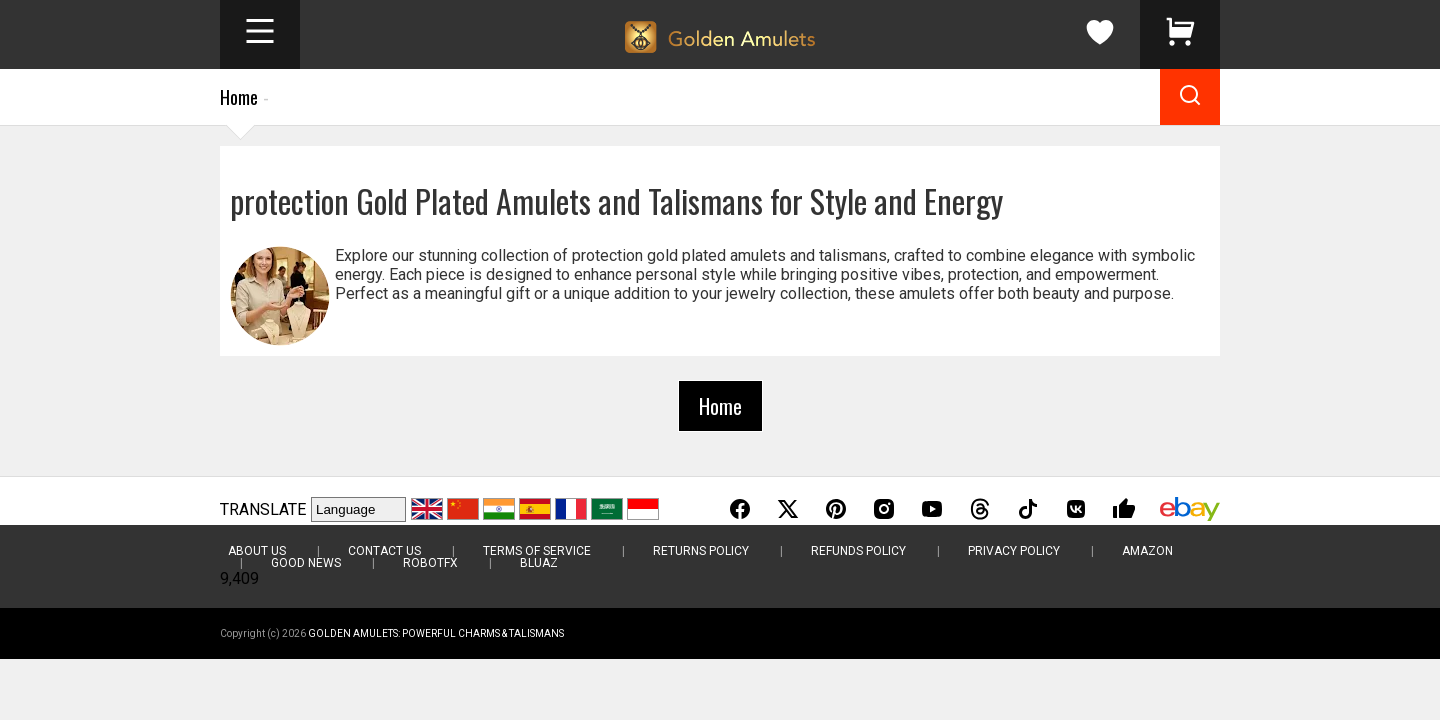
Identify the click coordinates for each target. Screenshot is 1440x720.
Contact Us (384, 551)
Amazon (1147, 551)
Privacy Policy (1014, 551)
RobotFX (430, 563)
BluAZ (539, 563)
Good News (306, 563)
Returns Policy (701, 551)
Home (239, 97)
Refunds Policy (858, 551)
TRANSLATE (263, 509)
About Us (257, 551)
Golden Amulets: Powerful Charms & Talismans (436, 633)
